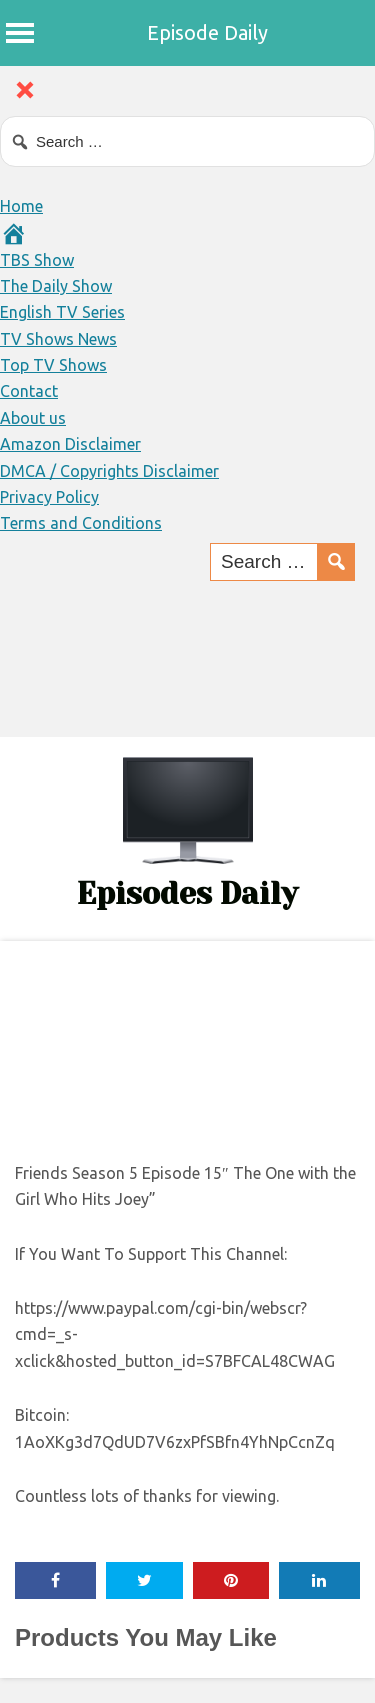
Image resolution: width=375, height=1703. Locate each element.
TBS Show (37, 260)
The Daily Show (56, 286)
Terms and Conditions (81, 523)
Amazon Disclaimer (70, 444)
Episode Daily (207, 32)
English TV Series (62, 312)
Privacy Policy (49, 497)
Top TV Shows (53, 365)
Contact (29, 391)
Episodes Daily (187, 894)
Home (21, 206)
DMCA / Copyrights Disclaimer (109, 471)
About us (33, 418)
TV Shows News (58, 339)
